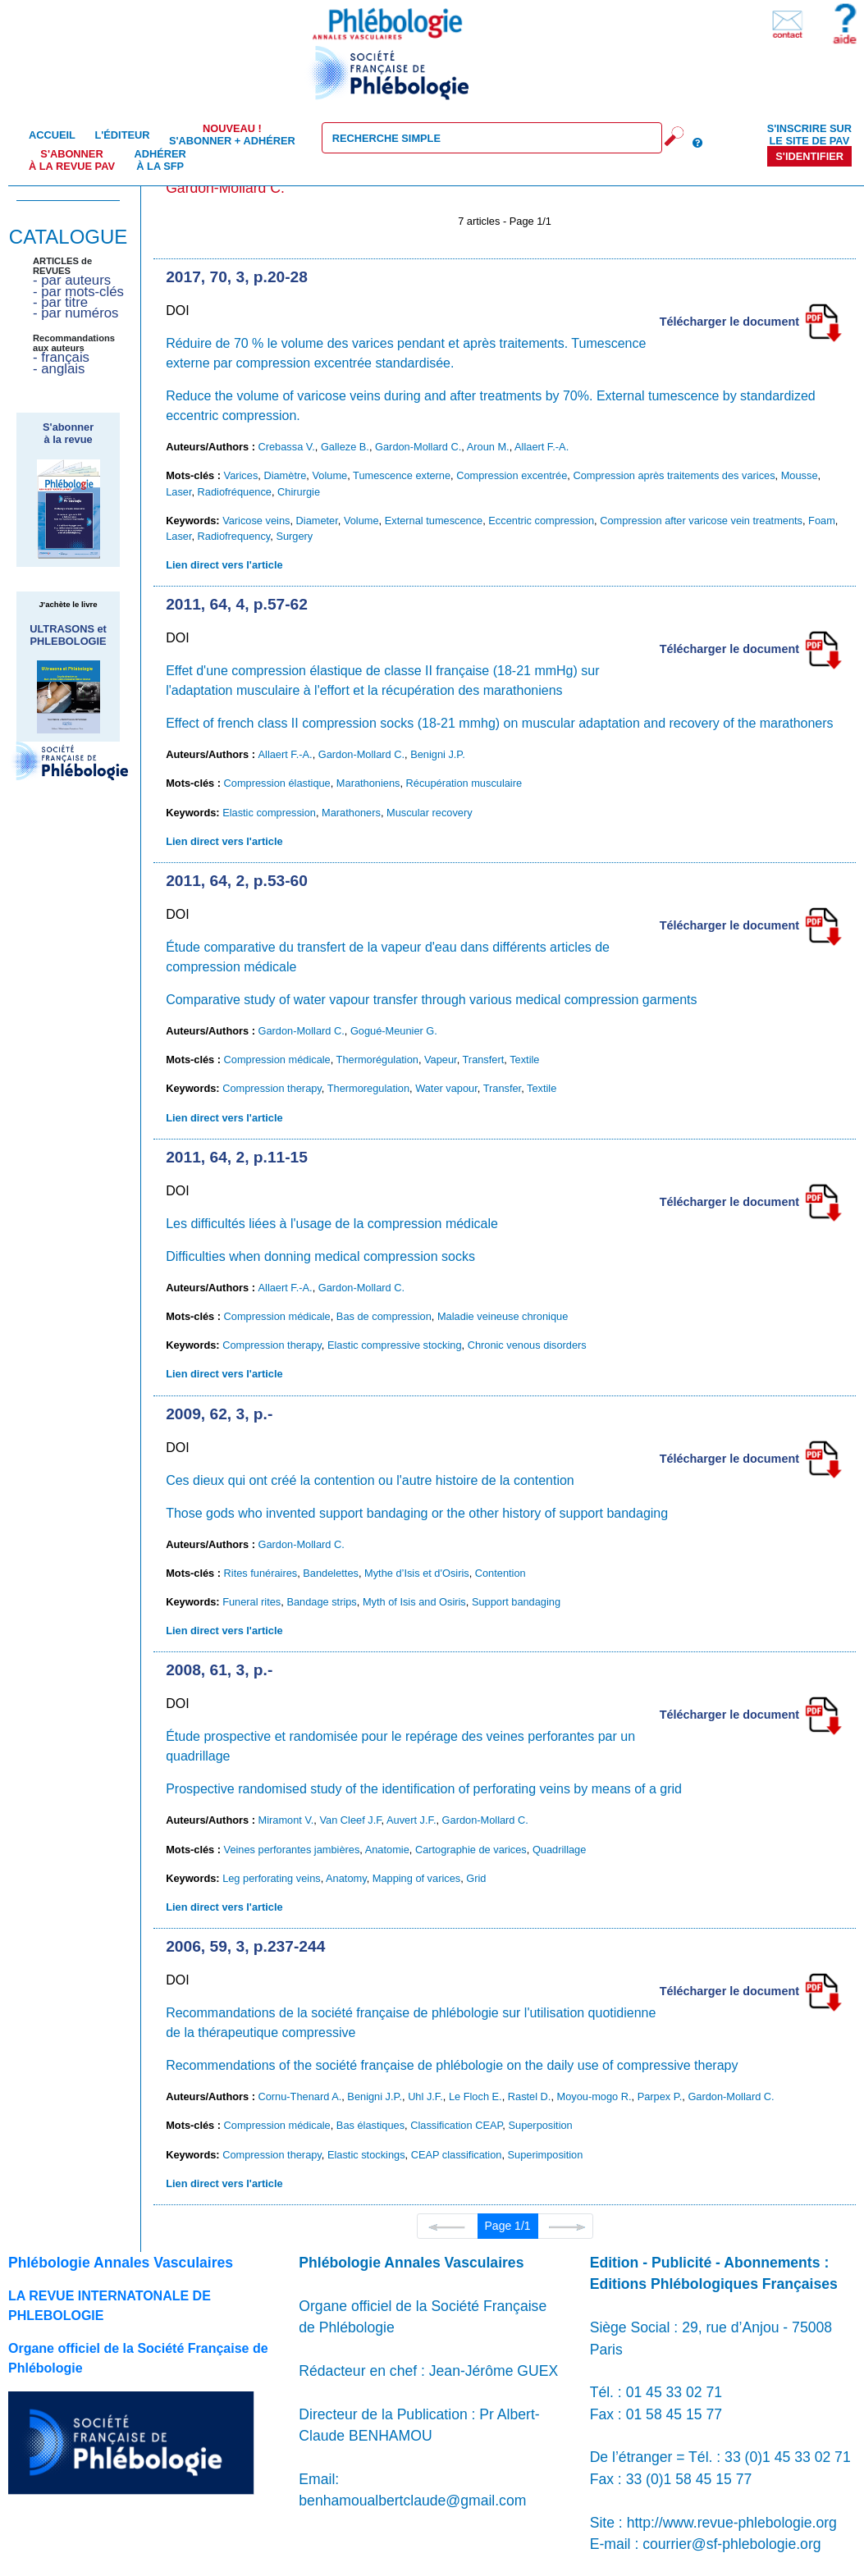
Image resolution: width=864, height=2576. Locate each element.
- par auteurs (72, 280)
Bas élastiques (370, 2125)
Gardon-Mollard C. (418, 447)
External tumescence (434, 520)
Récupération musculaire (464, 783)
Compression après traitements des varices (674, 475)
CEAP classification (456, 2155)
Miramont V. (286, 1820)
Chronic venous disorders (527, 1345)
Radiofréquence (235, 492)
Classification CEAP (456, 2125)
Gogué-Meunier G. (393, 1031)
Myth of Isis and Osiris (414, 1602)
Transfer (502, 1088)
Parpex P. (660, 2096)
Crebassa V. (286, 447)
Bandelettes (331, 1573)
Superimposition (545, 2155)
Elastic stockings (366, 2155)
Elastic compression (269, 812)
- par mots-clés (78, 291)
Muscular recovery (429, 812)
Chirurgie (298, 492)
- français (61, 357)
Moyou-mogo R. (594, 2096)
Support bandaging (516, 1602)
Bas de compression (384, 1316)
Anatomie (387, 1849)
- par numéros (75, 313)
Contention (500, 1573)
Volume (329, 475)
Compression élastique (277, 783)
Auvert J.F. (411, 1820)
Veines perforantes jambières (292, 1849)
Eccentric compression (541, 520)
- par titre (60, 302)
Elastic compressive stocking (394, 1345)
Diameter (317, 520)
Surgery (294, 536)
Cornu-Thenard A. (300, 2096)
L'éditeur (121, 135)
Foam (821, 520)
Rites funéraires (261, 1573)
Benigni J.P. (437, 754)
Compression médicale (277, 1059)
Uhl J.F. (425, 2096)
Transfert (484, 1059)
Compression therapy (272, 1088)
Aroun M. (488, 447)
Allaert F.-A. (541, 447)
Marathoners (351, 812)
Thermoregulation (368, 1088)
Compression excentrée (511, 475)
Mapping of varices (416, 1878)
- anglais (59, 369)
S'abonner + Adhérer (232, 134)
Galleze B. (345, 447)
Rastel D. (529, 2096)
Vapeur (440, 1059)
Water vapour (446, 1088)
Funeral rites (251, 1602)
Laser (178, 492)
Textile (524, 1059)
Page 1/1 (508, 2225)
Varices (241, 475)
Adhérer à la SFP (160, 160)
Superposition (540, 2125)
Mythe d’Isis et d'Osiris (416, 1573)
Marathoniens (368, 783)
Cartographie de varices (471, 1849)
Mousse (799, 475)
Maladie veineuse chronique (502, 1316)
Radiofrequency (234, 536)
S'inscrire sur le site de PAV (809, 134)
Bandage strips (321, 1602)
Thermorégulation (377, 1059)
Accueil (52, 135)
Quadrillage (559, 1849)
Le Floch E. (475, 2096)
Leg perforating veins (271, 1878)
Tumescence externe (401, 475)
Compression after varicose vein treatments (701, 520)
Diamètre (284, 475)
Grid (476, 1878)
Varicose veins (256, 520)
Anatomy (346, 1878)
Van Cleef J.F (350, 1820)
